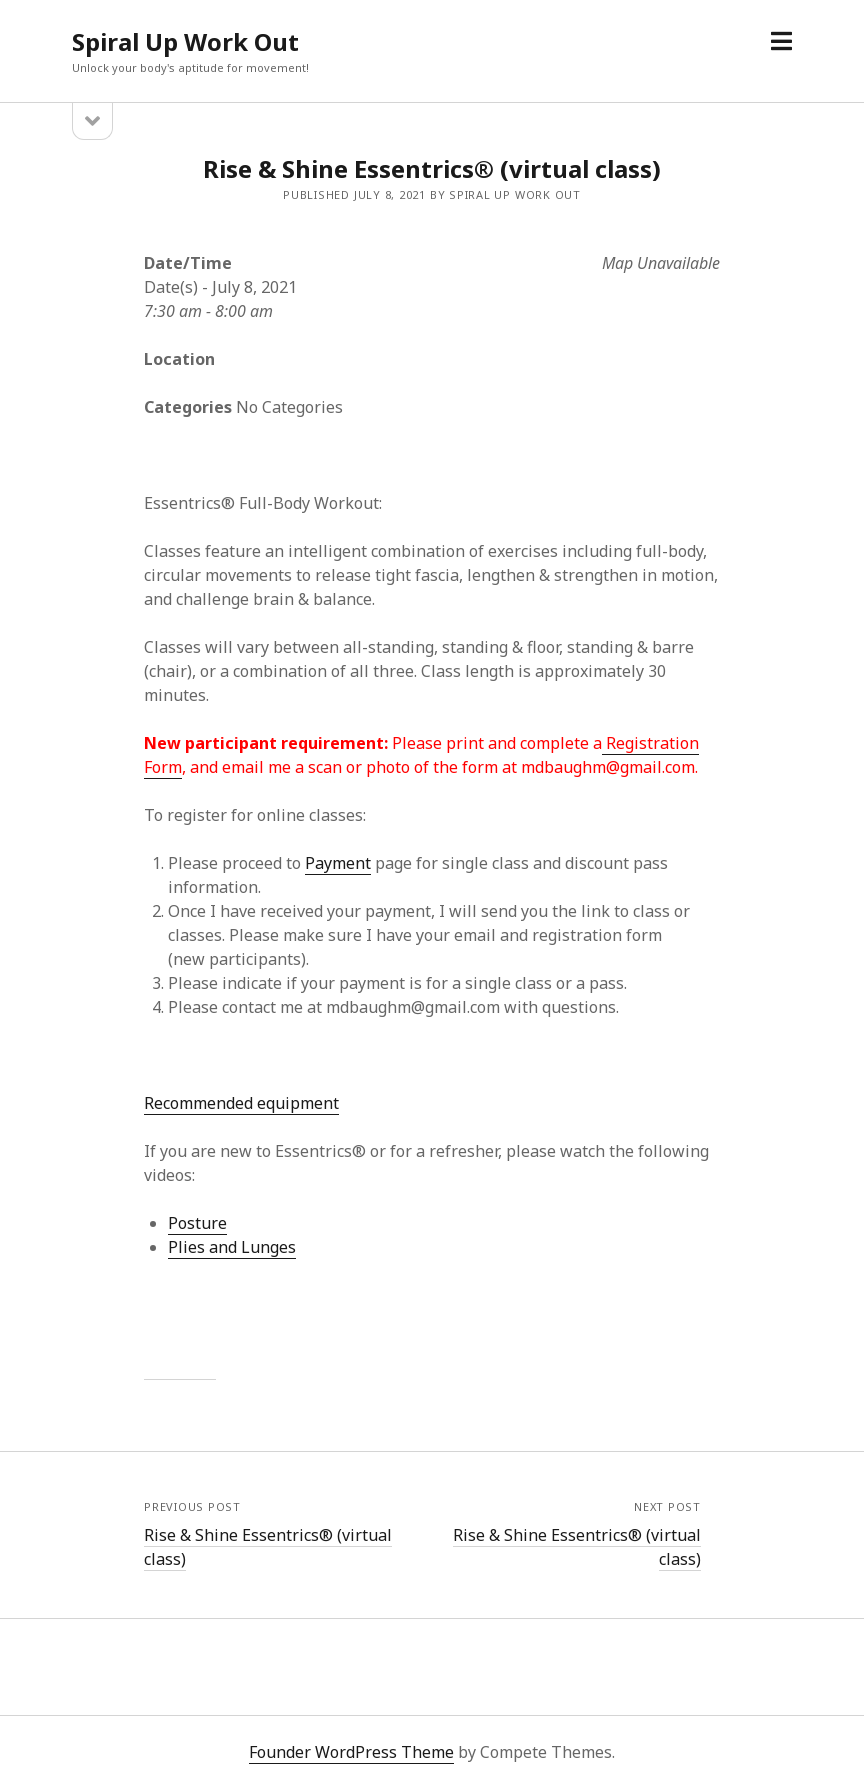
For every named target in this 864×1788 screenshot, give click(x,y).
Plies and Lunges (232, 1247)
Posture (197, 1223)
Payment (338, 863)
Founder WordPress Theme (351, 1752)
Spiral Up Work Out (185, 41)
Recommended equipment (241, 1103)
